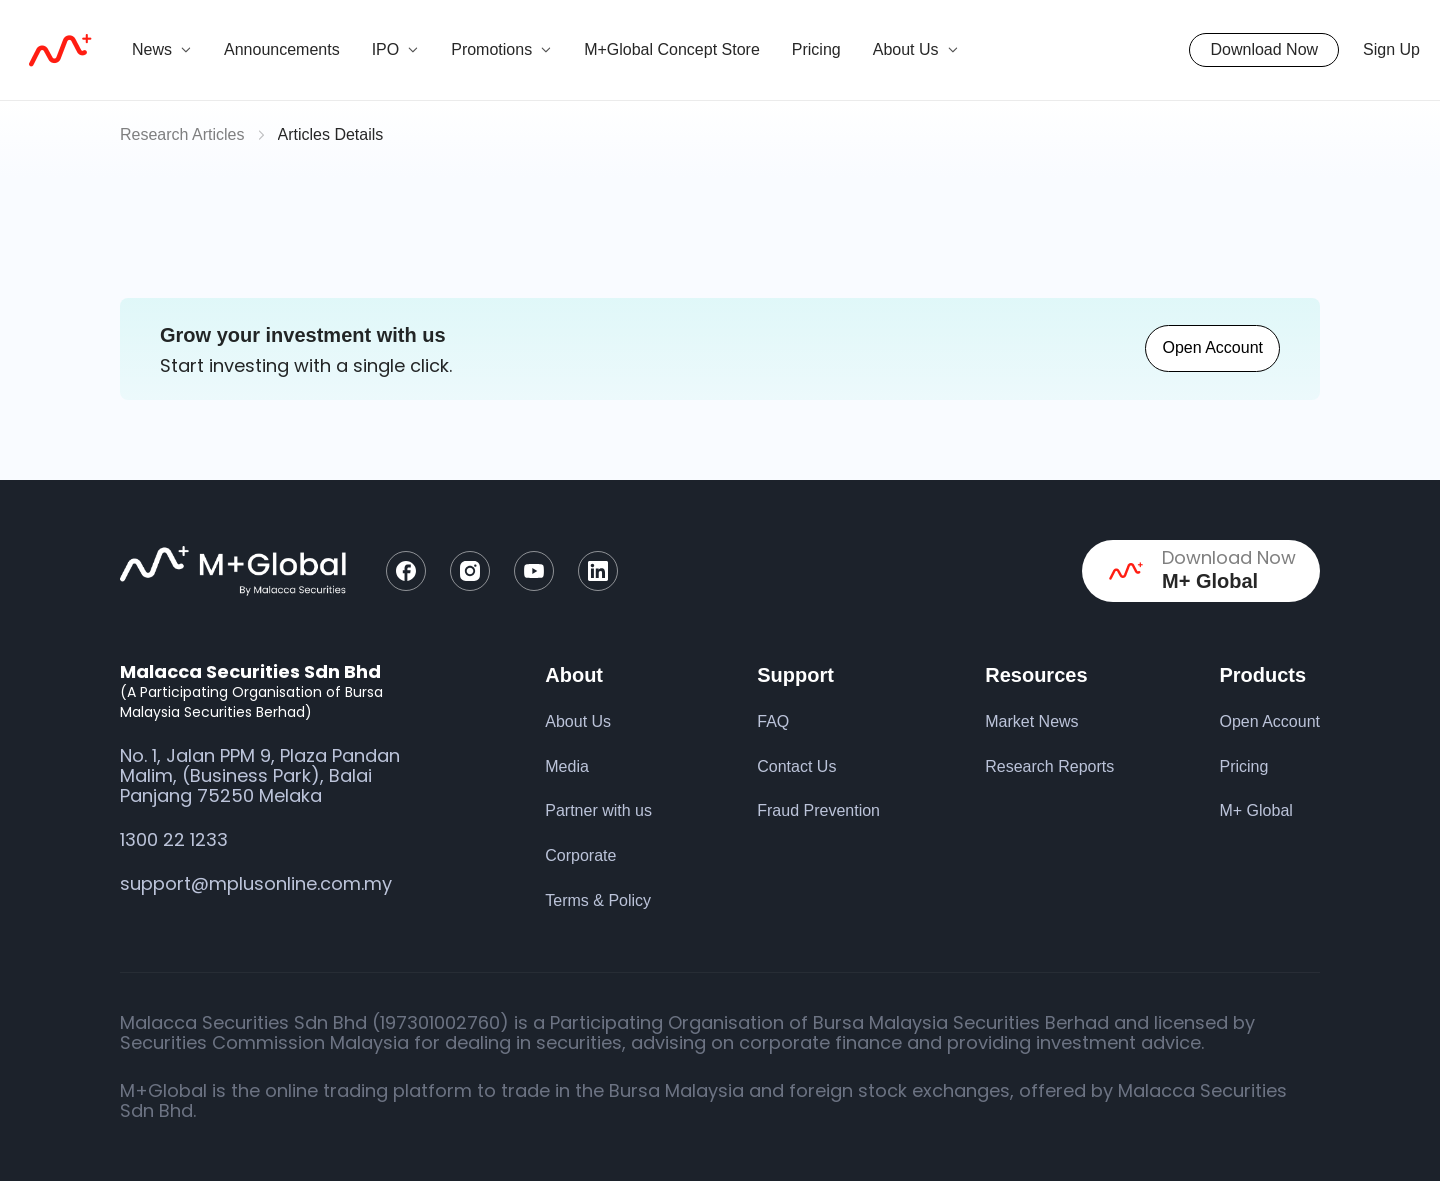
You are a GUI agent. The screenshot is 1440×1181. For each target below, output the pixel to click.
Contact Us (796, 766)
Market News (1031, 721)
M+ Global (1255, 810)
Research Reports (1049, 766)
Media (567, 766)
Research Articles (182, 134)
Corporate (580, 855)
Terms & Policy (598, 900)
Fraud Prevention (818, 810)
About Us (578, 721)
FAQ (773, 721)
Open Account (1212, 347)
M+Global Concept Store (672, 49)
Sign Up (1391, 49)
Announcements (282, 49)
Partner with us (598, 810)
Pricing (816, 49)
